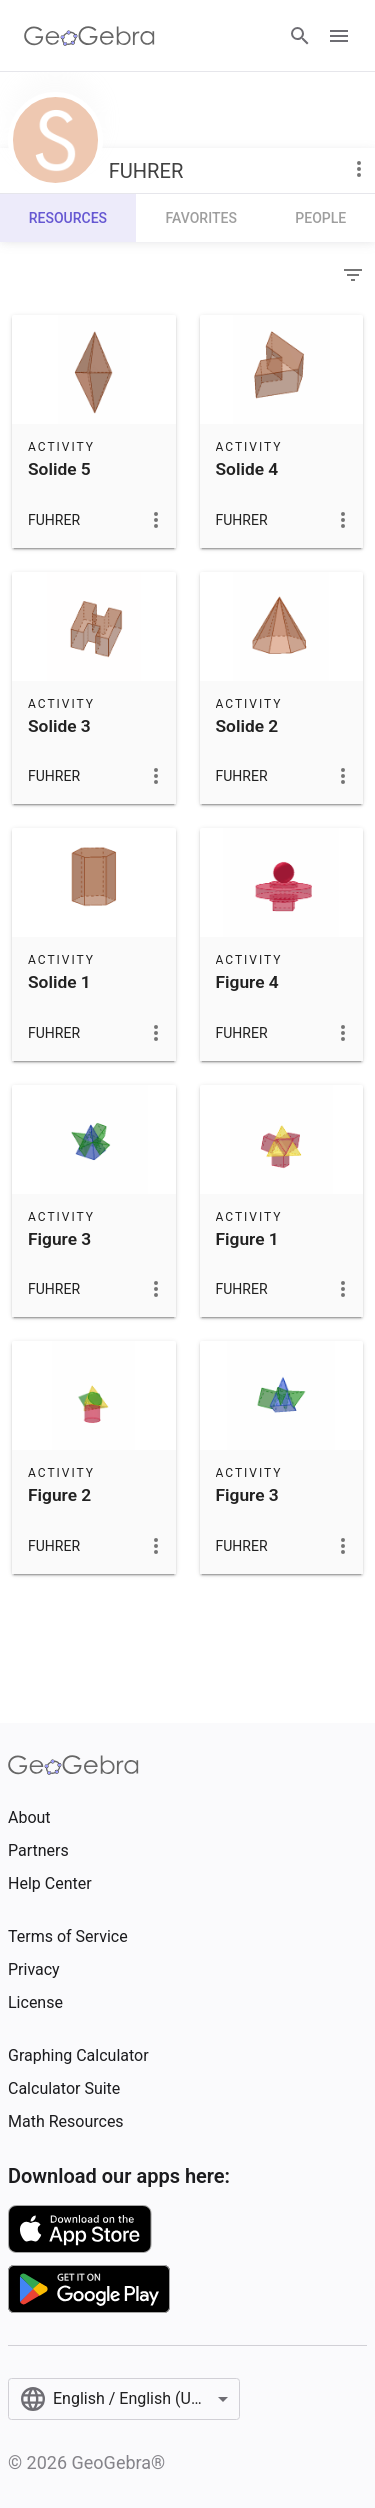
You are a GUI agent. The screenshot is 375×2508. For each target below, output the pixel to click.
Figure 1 (247, 1239)
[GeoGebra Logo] (89, 36)
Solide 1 (59, 982)
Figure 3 (59, 1239)
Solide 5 (59, 469)
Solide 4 (247, 469)
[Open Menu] (339, 36)
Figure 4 (247, 982)
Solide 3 (59, 726)
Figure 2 (59, 1495)
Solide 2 (247, 726)
